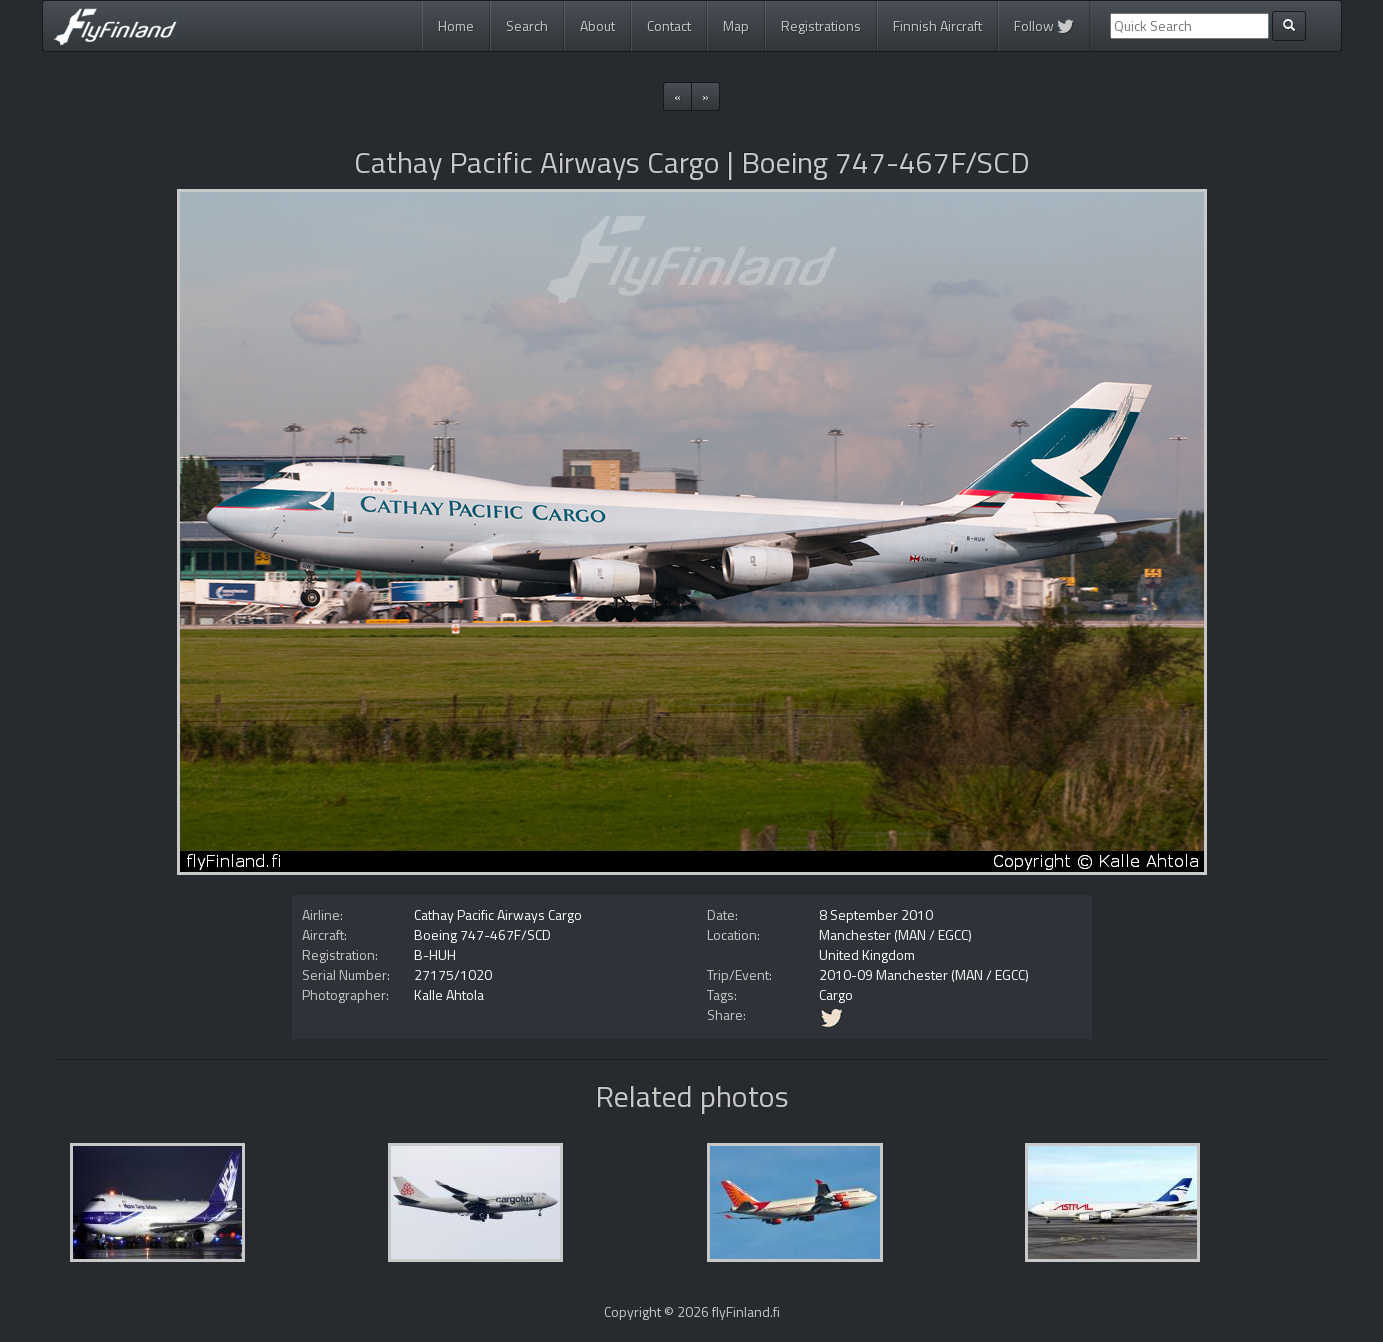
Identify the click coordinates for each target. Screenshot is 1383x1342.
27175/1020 (453, 974)
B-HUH (435, 954)
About (597, 25)
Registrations (821, 25)
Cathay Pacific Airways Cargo (498, 914)
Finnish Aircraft (937, 25)
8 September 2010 (876, 914)
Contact (669, 25)
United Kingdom (867, 954)
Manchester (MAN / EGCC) (895, 934)
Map (736, 25)
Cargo (836, 994)
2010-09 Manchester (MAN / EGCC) (924, 974)
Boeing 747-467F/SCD (482, 934)
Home (456, 25)
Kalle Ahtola (449, 994)
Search (527, 25)
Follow (1044, 25)
